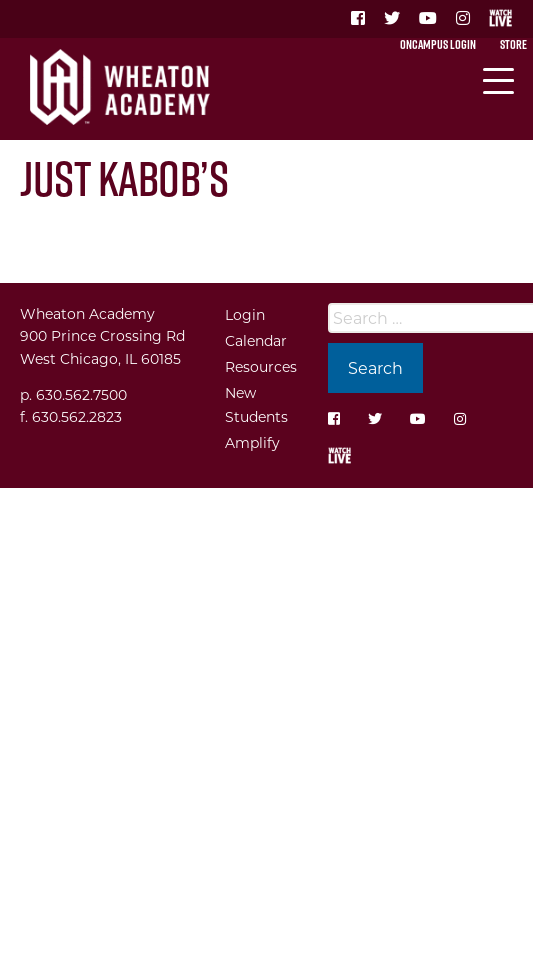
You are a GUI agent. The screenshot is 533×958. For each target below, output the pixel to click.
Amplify (252, 442)
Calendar (256, 340)
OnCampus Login (438, 44)
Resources (261, 366)
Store (513, 44)
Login (245, 314)
